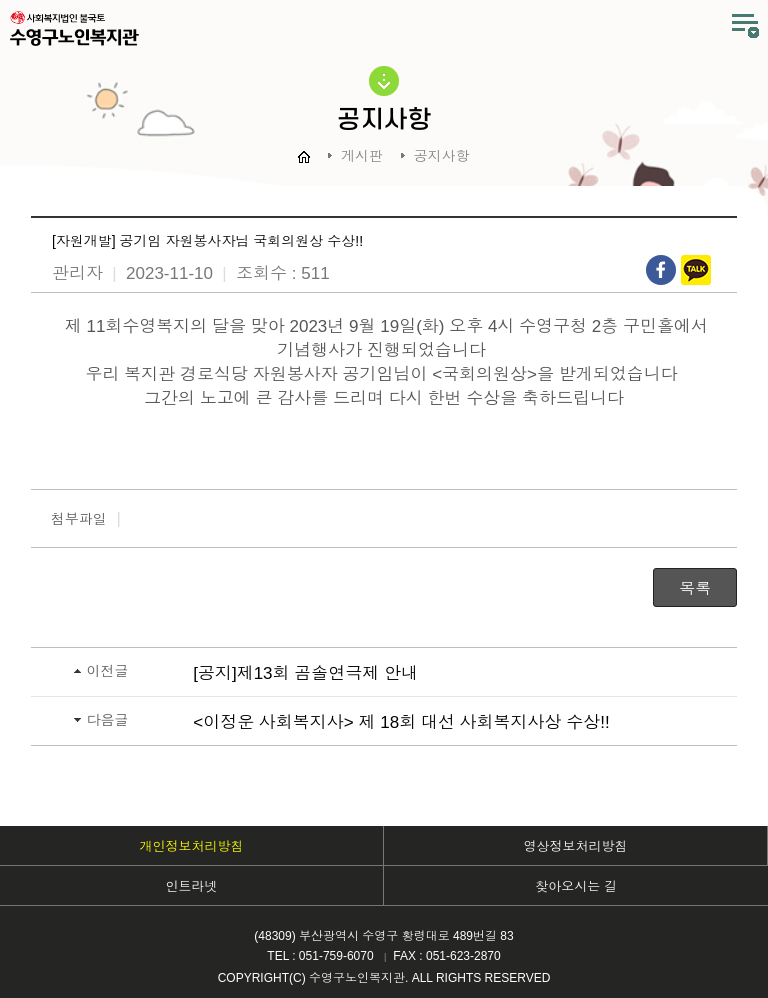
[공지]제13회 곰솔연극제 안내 (305, 673)
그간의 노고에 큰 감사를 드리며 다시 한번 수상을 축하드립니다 (384, 398)
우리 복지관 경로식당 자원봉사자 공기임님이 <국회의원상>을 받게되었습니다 (384, 374)
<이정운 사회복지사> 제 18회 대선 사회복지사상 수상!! (401, 722)
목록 (695, 588)
